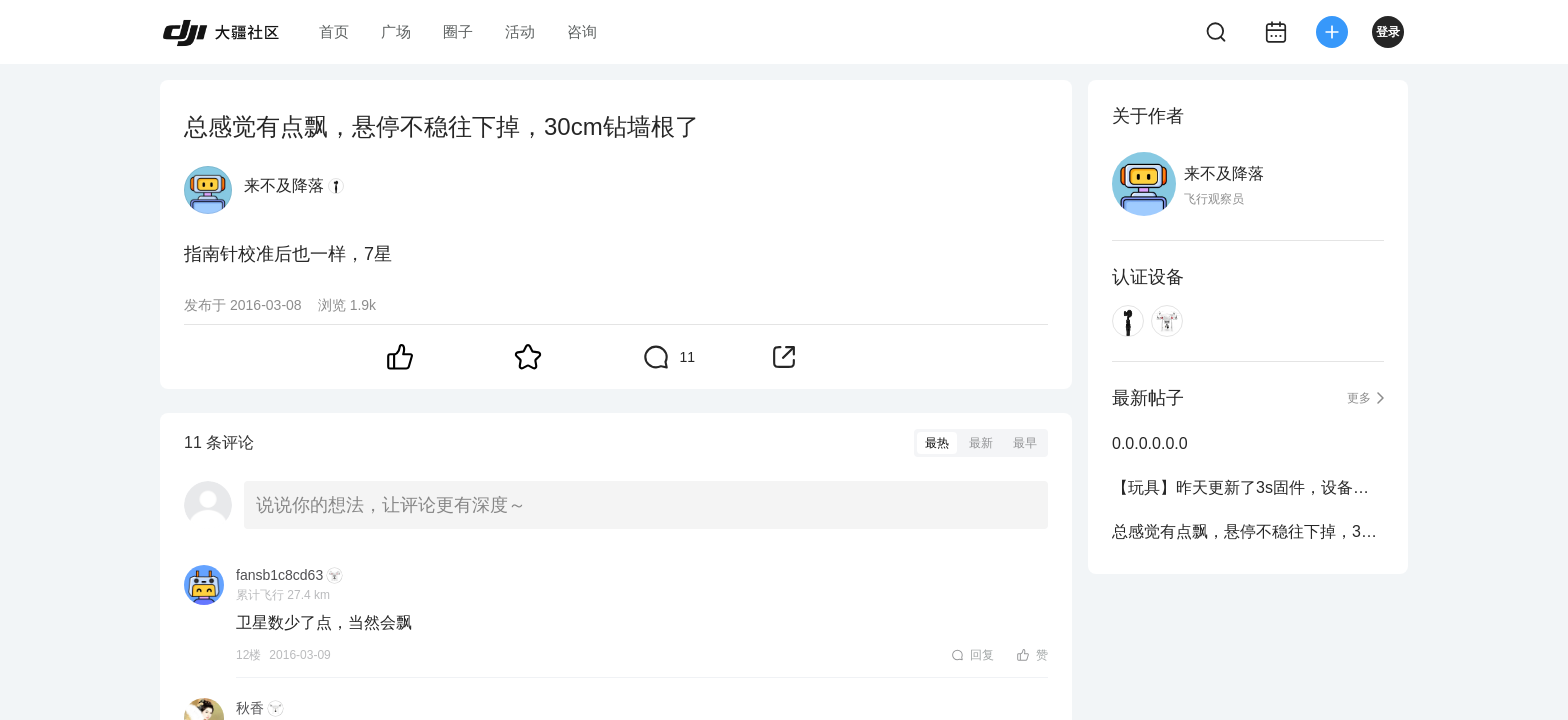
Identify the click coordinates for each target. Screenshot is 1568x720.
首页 (334, 31)
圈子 (458, 31)
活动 (520, 31)
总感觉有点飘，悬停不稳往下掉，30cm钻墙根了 (1248, 531)
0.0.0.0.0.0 (1150, 443)
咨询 (582, 31)
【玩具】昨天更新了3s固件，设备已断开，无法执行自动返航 (1248, 487)
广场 (396, 31)
